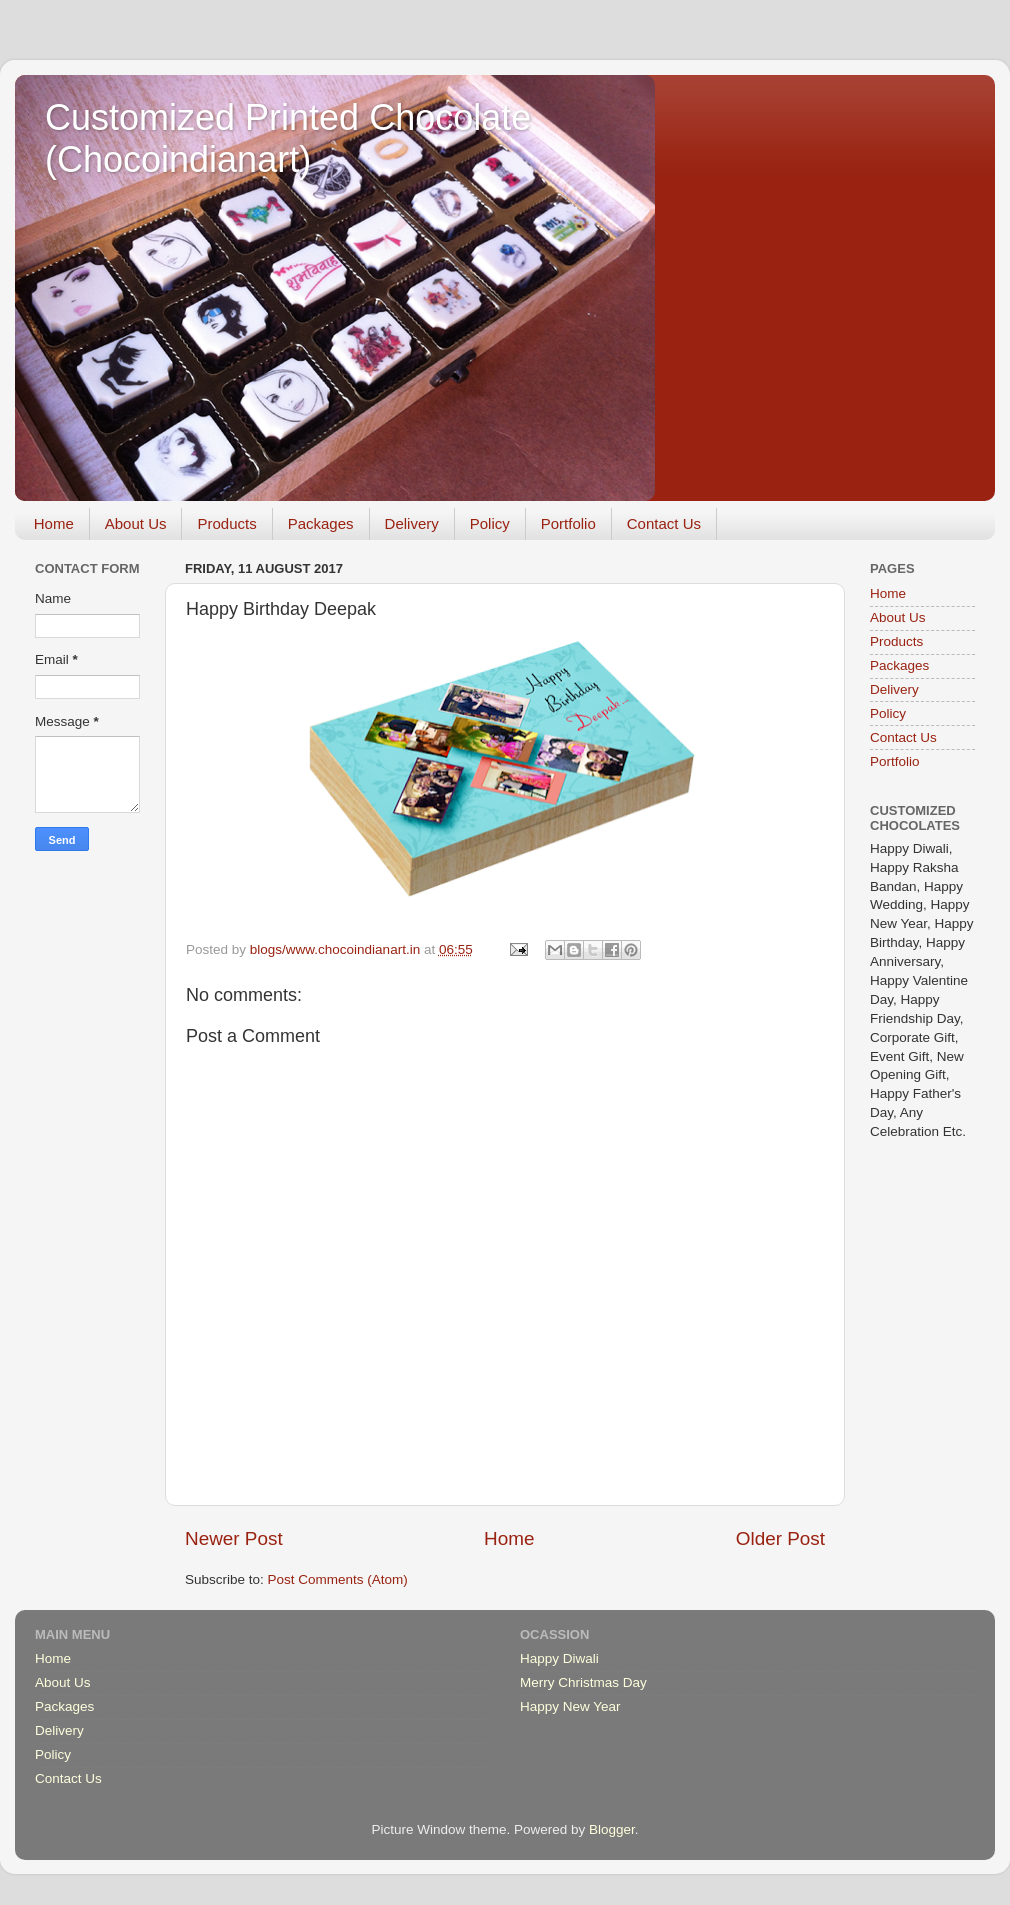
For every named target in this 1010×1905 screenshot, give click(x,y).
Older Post (780, 1538)
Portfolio (568, 523)
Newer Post (234, 1538)
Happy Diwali (559, 1658)
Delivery (412, 523)
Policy (490, 523)
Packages (321, 523)
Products (226, 523)
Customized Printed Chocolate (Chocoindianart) (288, 138)
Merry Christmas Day (583, 1682)
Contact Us (664, 523)
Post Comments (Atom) (338, 1579)
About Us (136, 523)
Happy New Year (570, 1706)
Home (54, 523)
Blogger (612, 1829)
